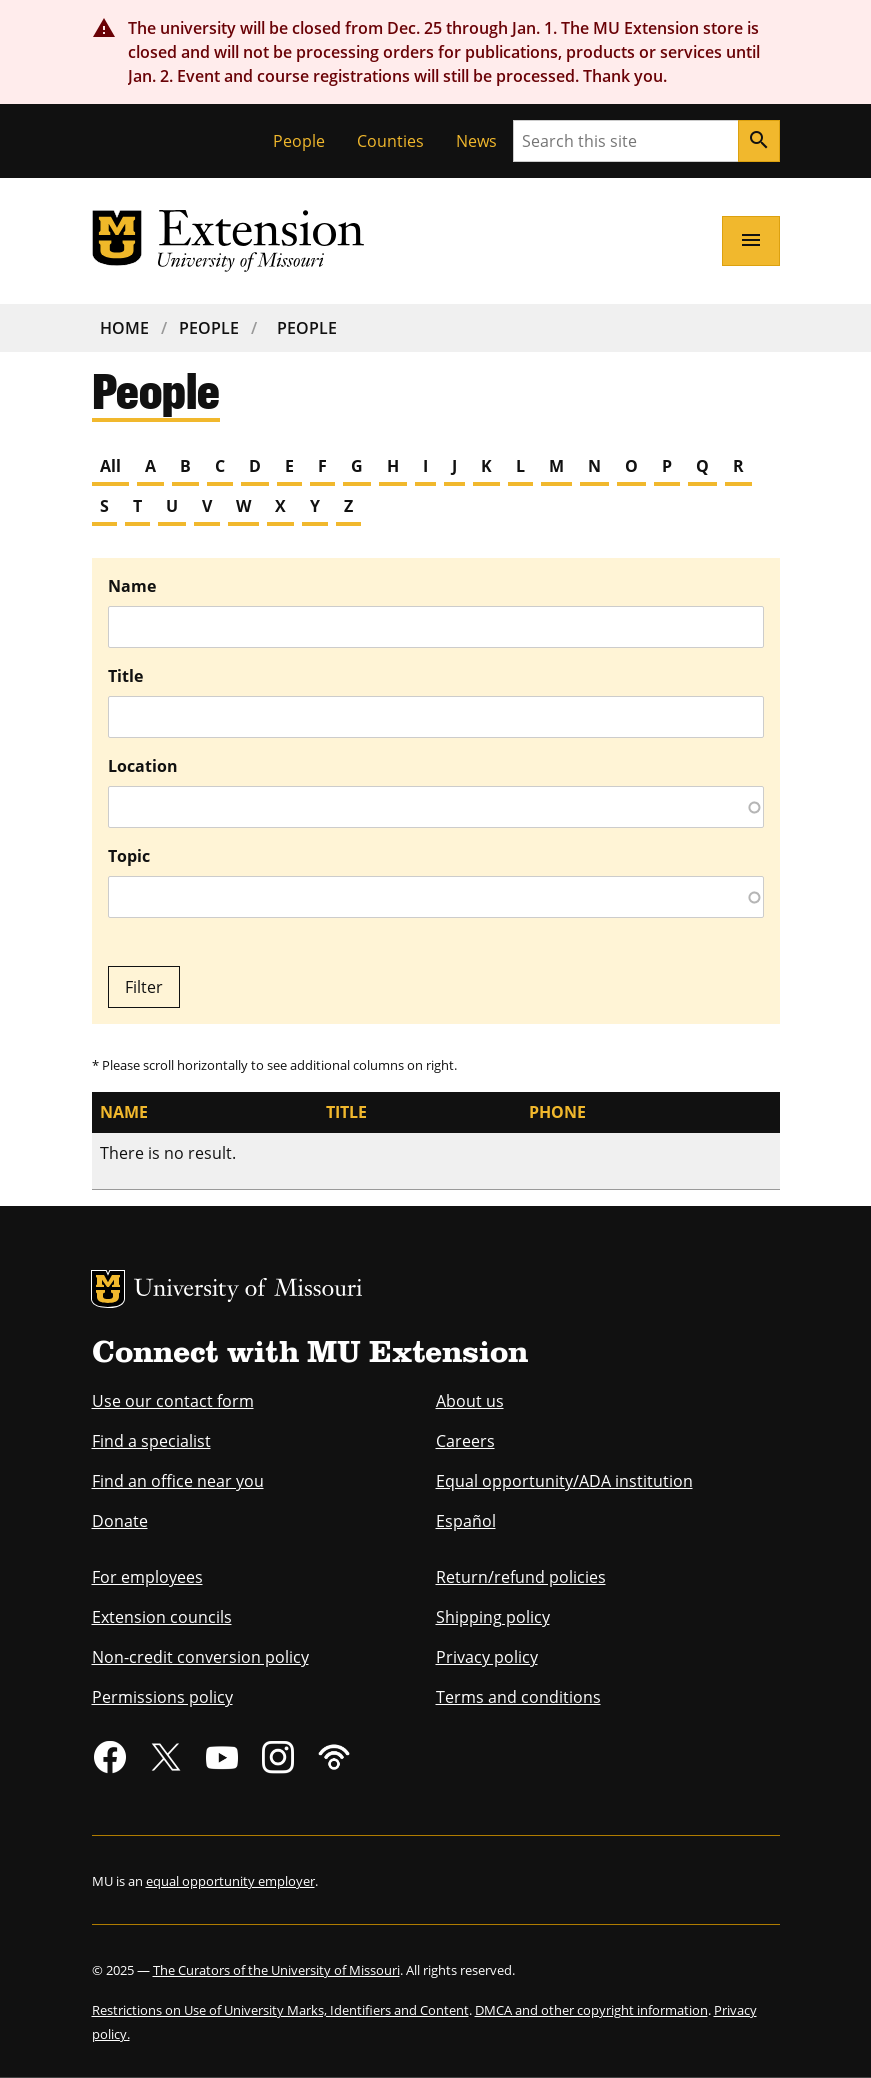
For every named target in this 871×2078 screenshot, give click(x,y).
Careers (465, 1441)
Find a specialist (151, 1441)
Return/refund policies (521, 1577)
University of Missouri (248, 1290)
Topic (129, 856)
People (299, 141)
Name (132, 586)
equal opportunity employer (230, 1881)
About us (470, 1401)
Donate (120, 1521)
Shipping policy (493, 1617)
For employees (147, 1577)
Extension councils (162, 1617)
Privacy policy (487, 1657)
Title (125, 676)
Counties (390, 141)
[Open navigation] (751, 241)
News (476, 141)
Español (466, 1521)
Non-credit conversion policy (200, 1657)
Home (124, 328)
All (110, 466)
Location (143, 766)
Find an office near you (178, 1481)
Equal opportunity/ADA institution (564, 1481)
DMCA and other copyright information (591, 2010)
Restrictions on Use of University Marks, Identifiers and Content (280, 2010)
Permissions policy (162, 1697)
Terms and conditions (518, 1697)
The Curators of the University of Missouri (276, 1970)
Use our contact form (173, 1401)
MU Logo (108, 1289)
